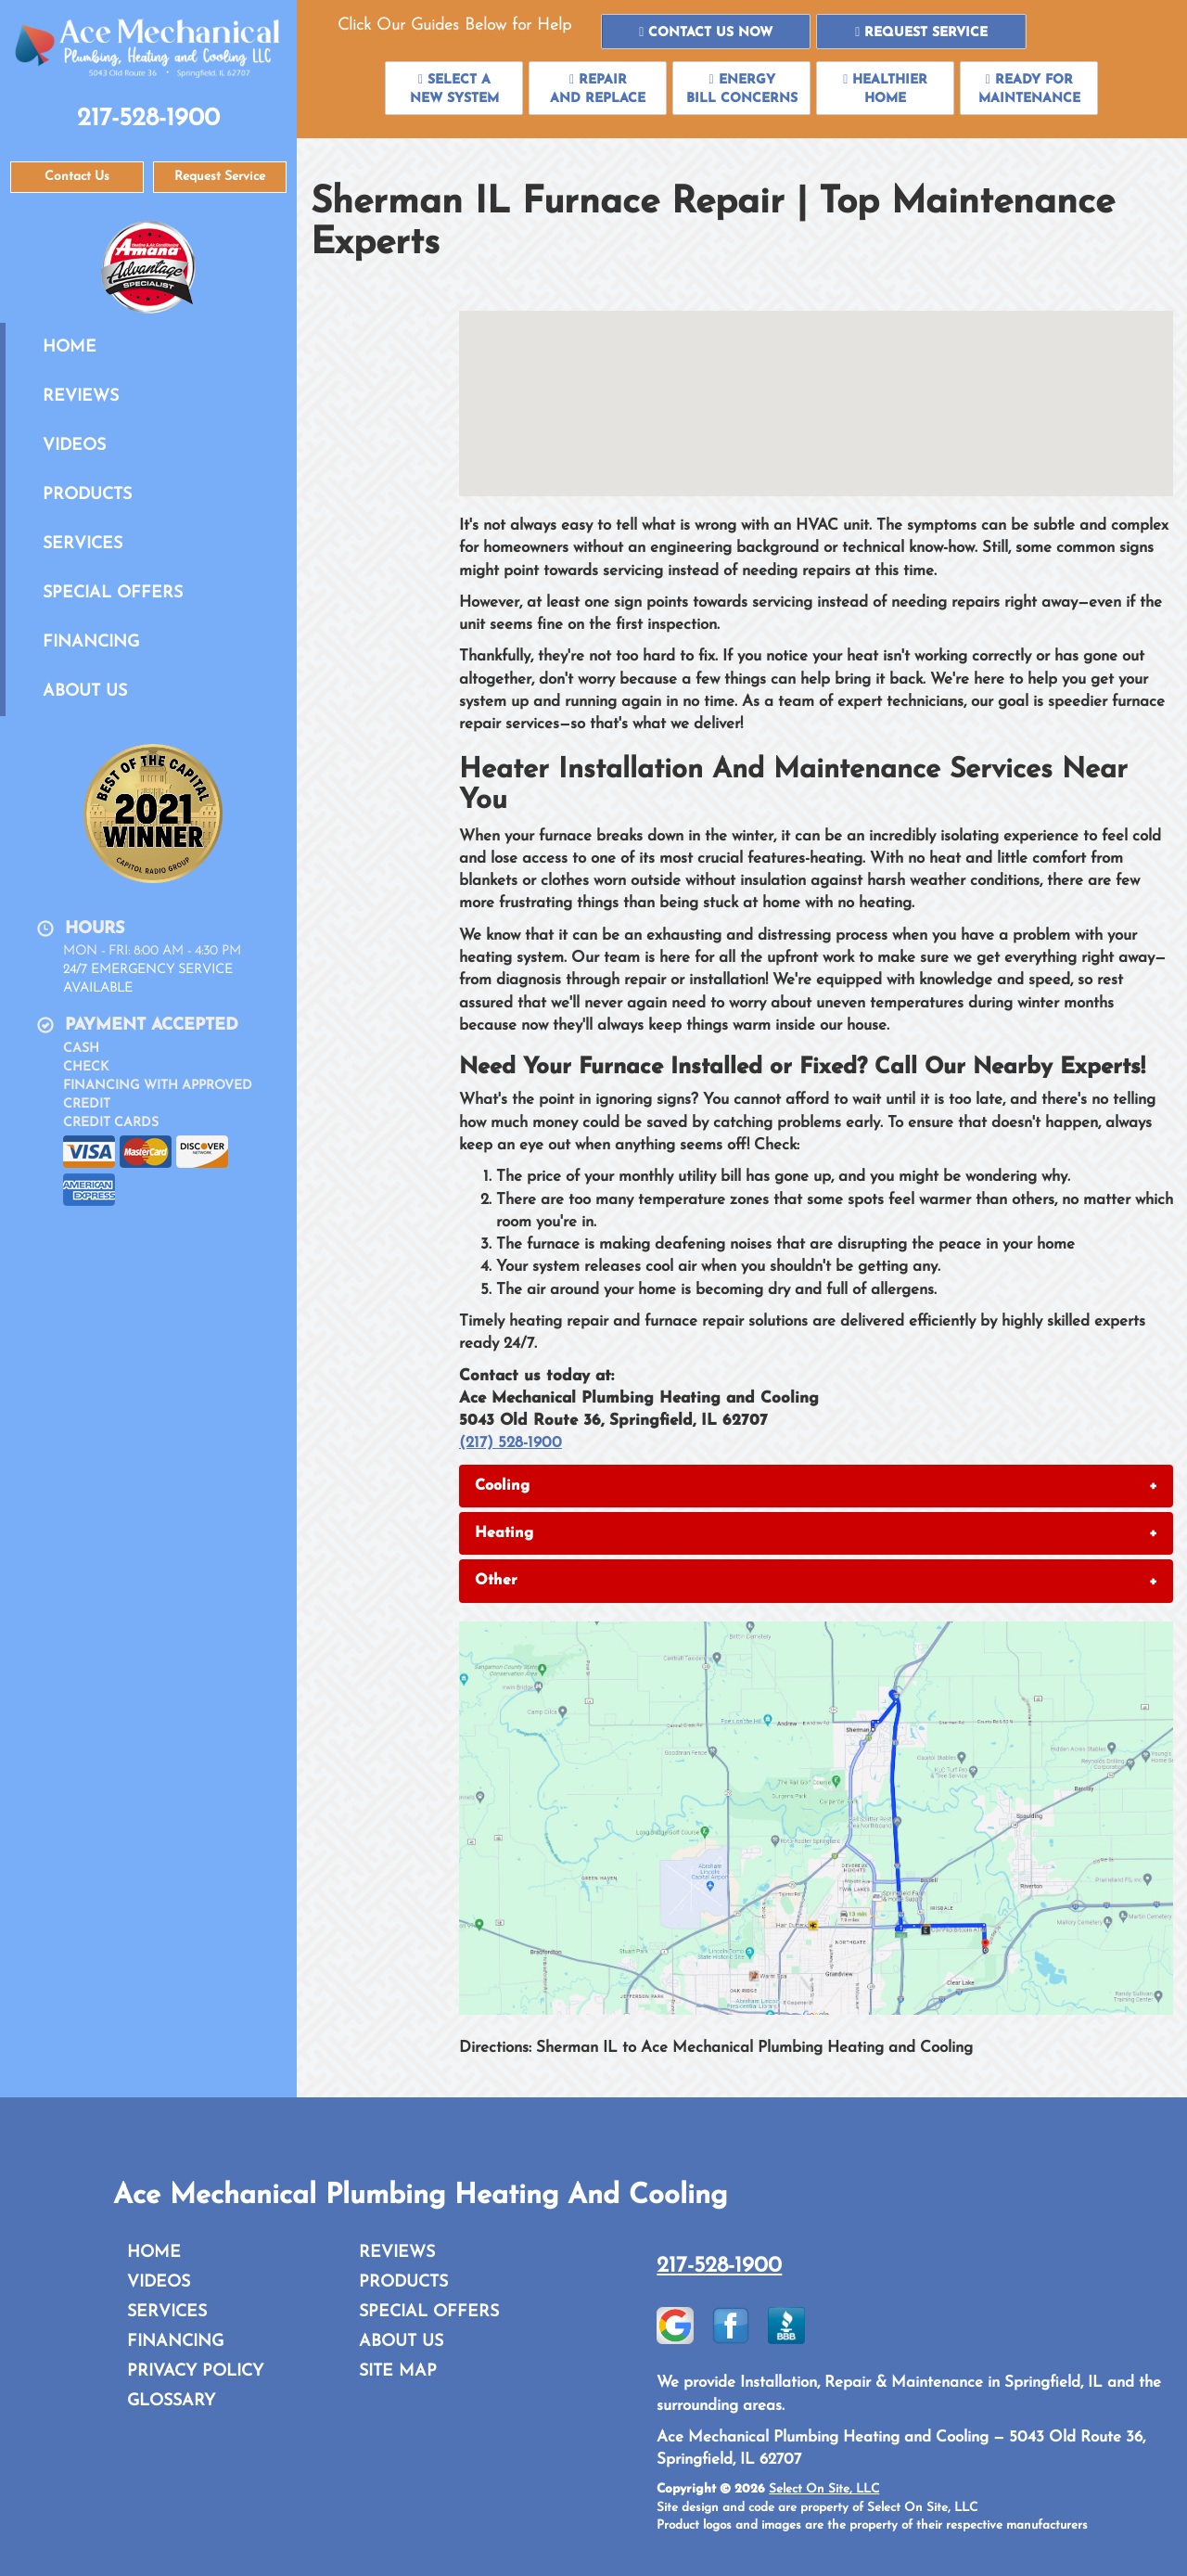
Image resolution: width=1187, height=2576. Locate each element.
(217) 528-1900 (510, 1443)
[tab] (816, 1486)
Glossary (171, 2401)
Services (82, 544)
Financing (91, 642)
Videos (74, 446)
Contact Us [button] (77, 177)
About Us (85, 691)
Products (87, 495)
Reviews (81, 396)
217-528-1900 (719, 2266)
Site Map (398, 2371)
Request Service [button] (219, 177)
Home (69, 347)
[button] (706, 31)
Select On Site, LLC (824, 2489)
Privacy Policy (195, 2371)
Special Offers (113, 593)
